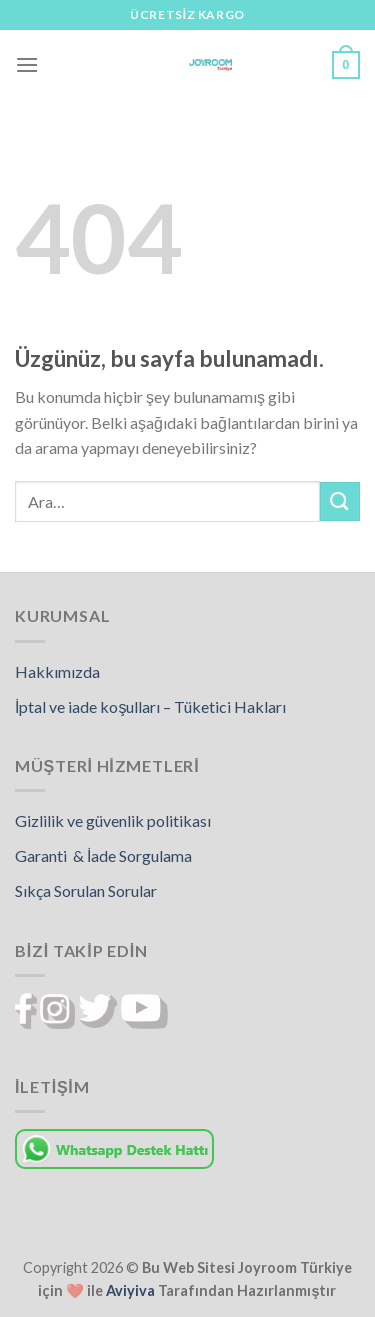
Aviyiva (130, 1290)
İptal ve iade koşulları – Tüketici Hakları (150, 706)
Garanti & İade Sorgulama (103, 855)
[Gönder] (340, 501)
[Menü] (27, 64)
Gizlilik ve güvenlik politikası (113, 820)
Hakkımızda (57, 671)
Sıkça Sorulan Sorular (86, 890)
